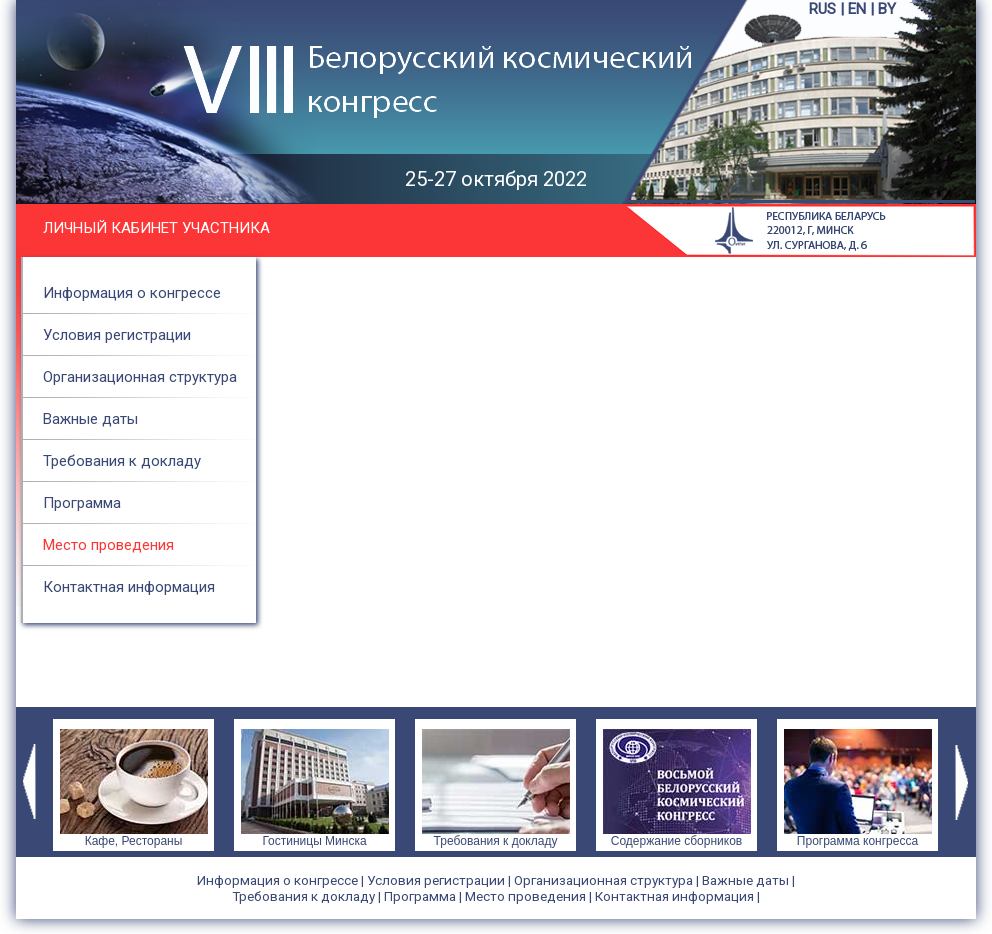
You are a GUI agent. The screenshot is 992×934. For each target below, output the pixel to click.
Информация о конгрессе (132, 293)
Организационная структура (140, 377)
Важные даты (90, 419)
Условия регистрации (117, 335)
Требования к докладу (122, 461)
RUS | (828, 9)
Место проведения (108, 545)
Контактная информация (129, 587)
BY (887, 9)
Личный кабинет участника (156, 228)
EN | (863, 9)
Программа (82, 503)
